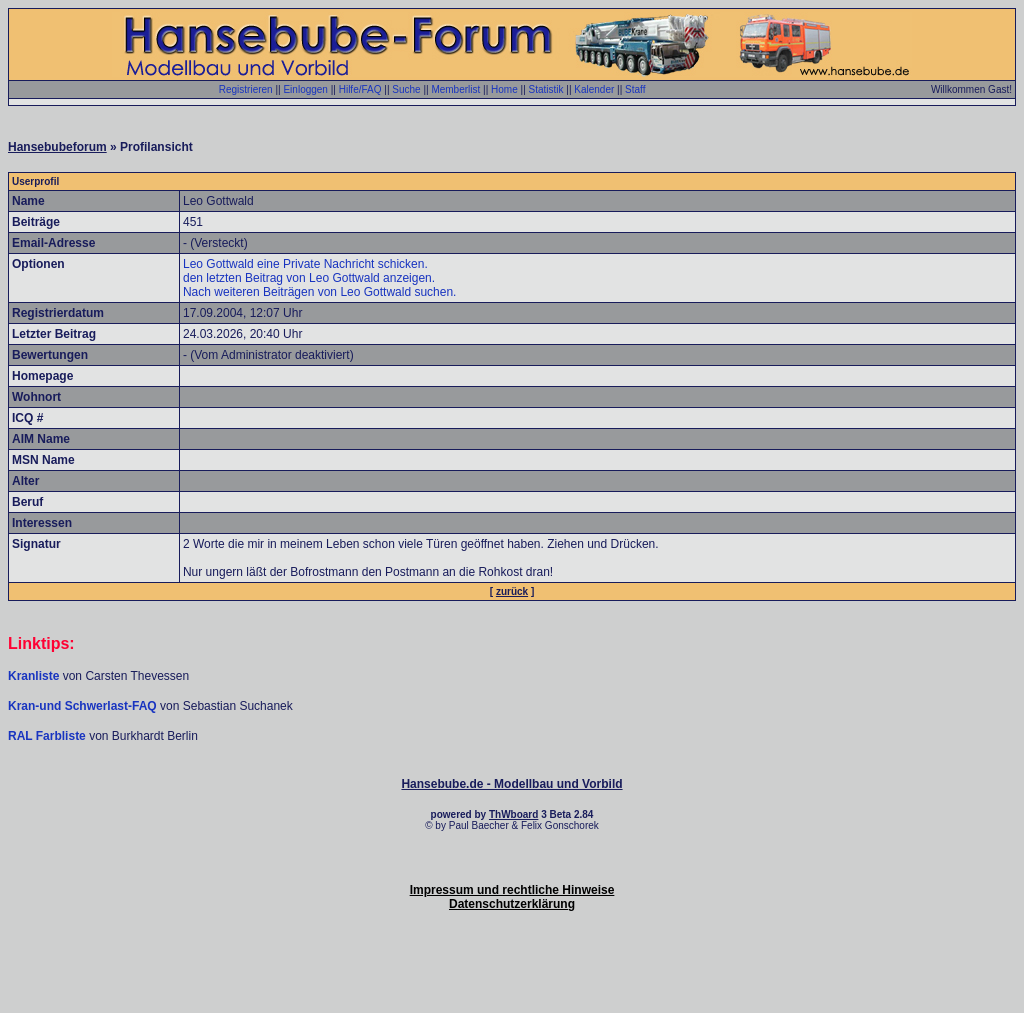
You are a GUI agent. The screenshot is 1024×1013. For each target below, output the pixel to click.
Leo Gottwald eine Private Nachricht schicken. (305, 264)
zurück (512, 591)
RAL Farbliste (48, 736)
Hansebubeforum (57, 147)
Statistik (546, 89)
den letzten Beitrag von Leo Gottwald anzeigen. (309, 278)
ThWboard (513, 814)
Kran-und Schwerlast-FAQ (84, 706)
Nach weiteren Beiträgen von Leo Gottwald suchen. (320, 292)
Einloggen (305, 89)
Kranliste (33, 676)
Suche (406, 89)
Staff (635, 89)
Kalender (594, 89)
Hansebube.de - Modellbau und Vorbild (511, 784)
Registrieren (246, 89)
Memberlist (455, 89)
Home (504, 89)
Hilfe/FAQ (360, 89)
